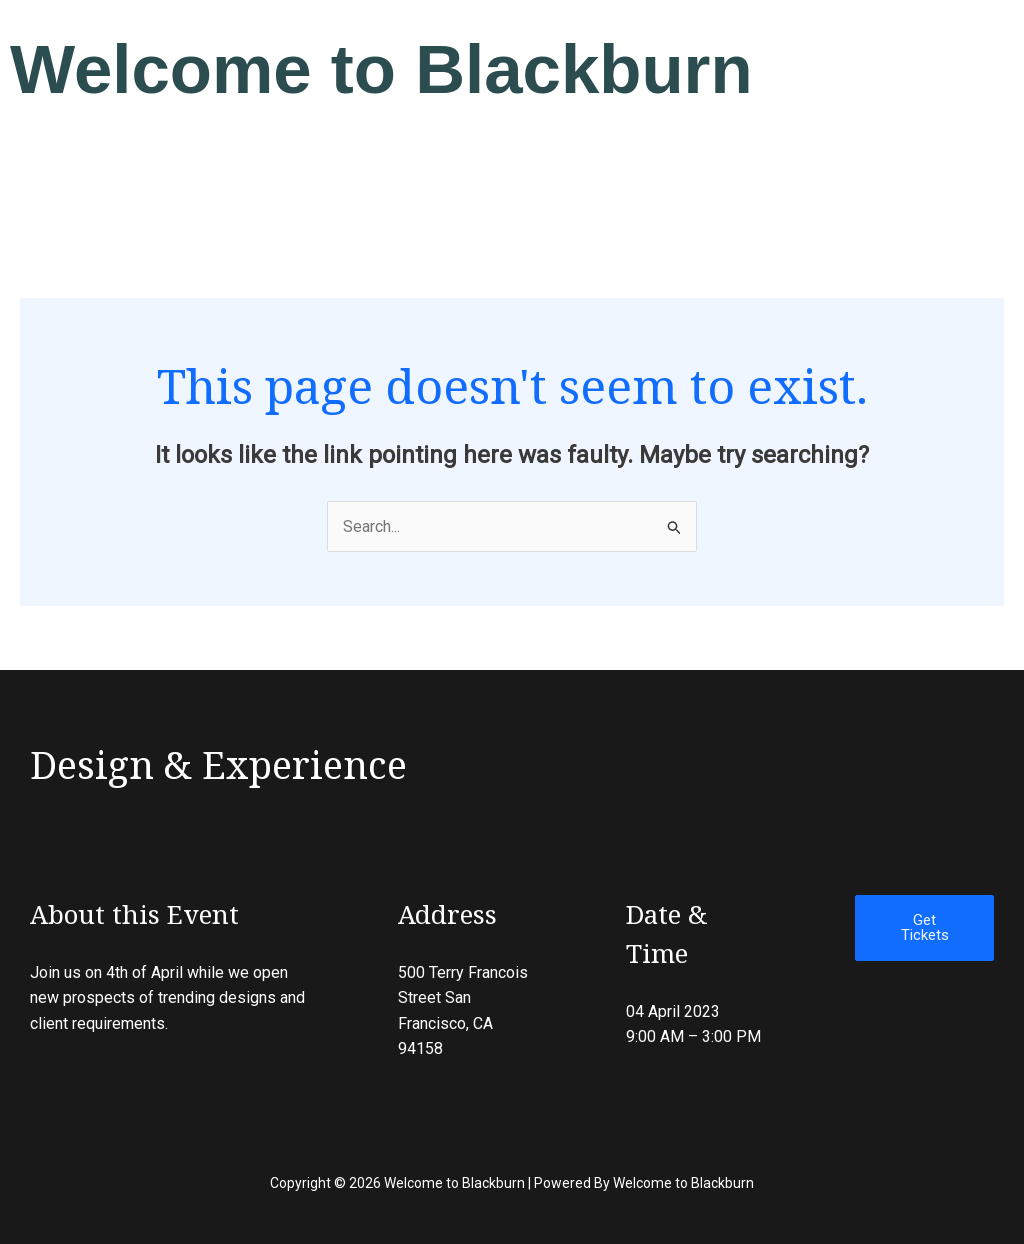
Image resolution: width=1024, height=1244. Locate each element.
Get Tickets (925, 927)
